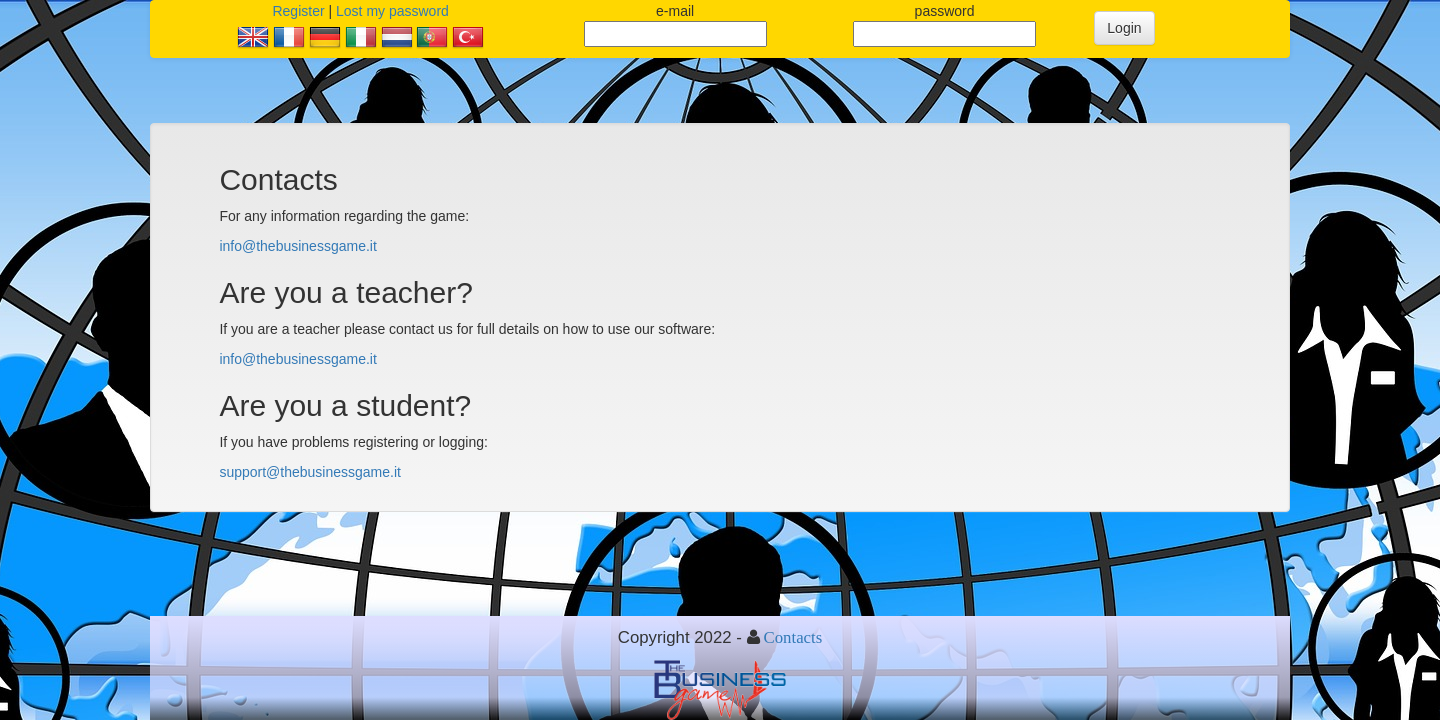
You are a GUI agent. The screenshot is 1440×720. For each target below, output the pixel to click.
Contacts (793, 637)
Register (298, 11)
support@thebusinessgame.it (310, 472)
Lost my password (392, 11)
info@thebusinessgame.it (297, 246)
